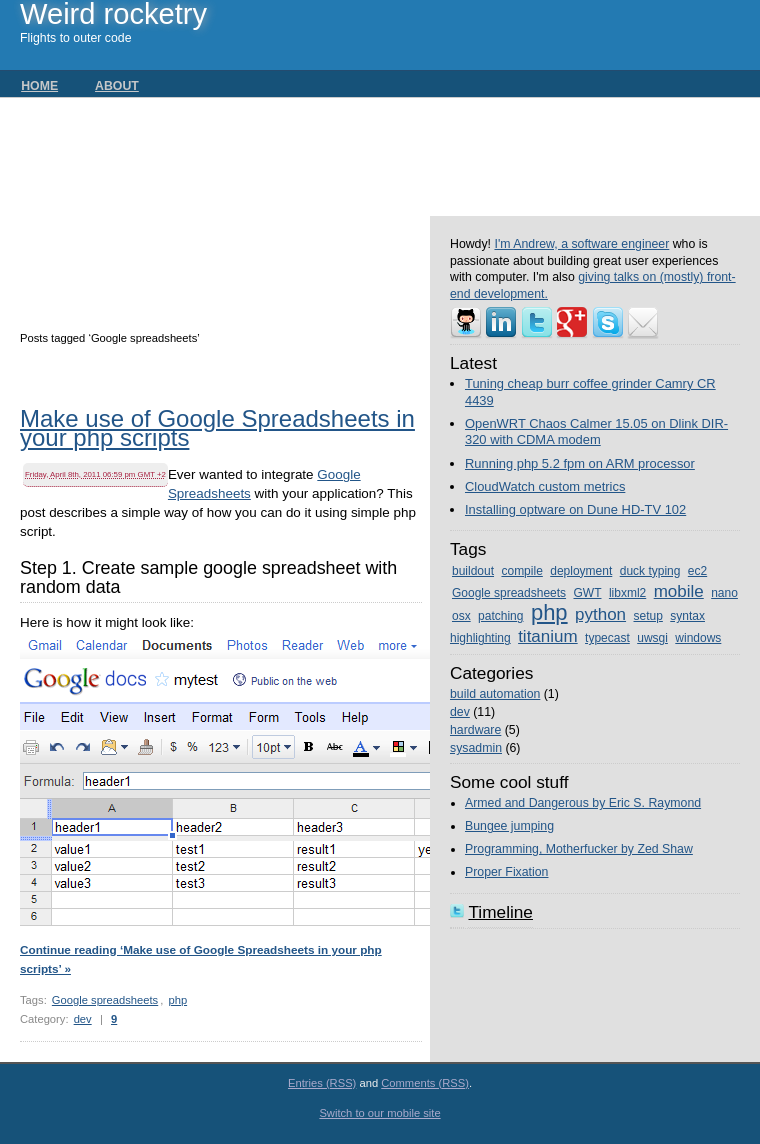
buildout (473, 571)
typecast (607, 638)
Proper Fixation (507, 872)
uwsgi (652, 638)
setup (648, 616)
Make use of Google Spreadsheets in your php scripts (217, 430)
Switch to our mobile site (379, 1113)
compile (521, 571)
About (117, 86)
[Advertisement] (225, 208)
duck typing (650, 571)
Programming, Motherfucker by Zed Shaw (579, 849)
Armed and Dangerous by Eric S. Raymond (583, 803)
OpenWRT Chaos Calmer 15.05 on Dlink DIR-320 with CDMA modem (596, 432)
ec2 (697, 571)
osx (461, 616)
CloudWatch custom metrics (545, 486)
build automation (495, 694)
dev (83, 1019)
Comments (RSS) (425, 1083)
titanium (548, 636)
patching (500, 616)
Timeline (500, 912)
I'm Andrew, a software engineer (581, 244)
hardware (475, 730)
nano (724, 593)
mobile (679, 591)
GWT (587, 593)
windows (698, 638)
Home (39, 86)
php (177, 1000)
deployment (581, 571)
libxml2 (627, 593)
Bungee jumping (509, 826)
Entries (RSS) (322, 1083)
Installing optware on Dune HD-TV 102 (575, 509)
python (600, 614)
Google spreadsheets (105, 1000)
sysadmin (476, 748)
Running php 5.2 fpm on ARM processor (580, 463)
